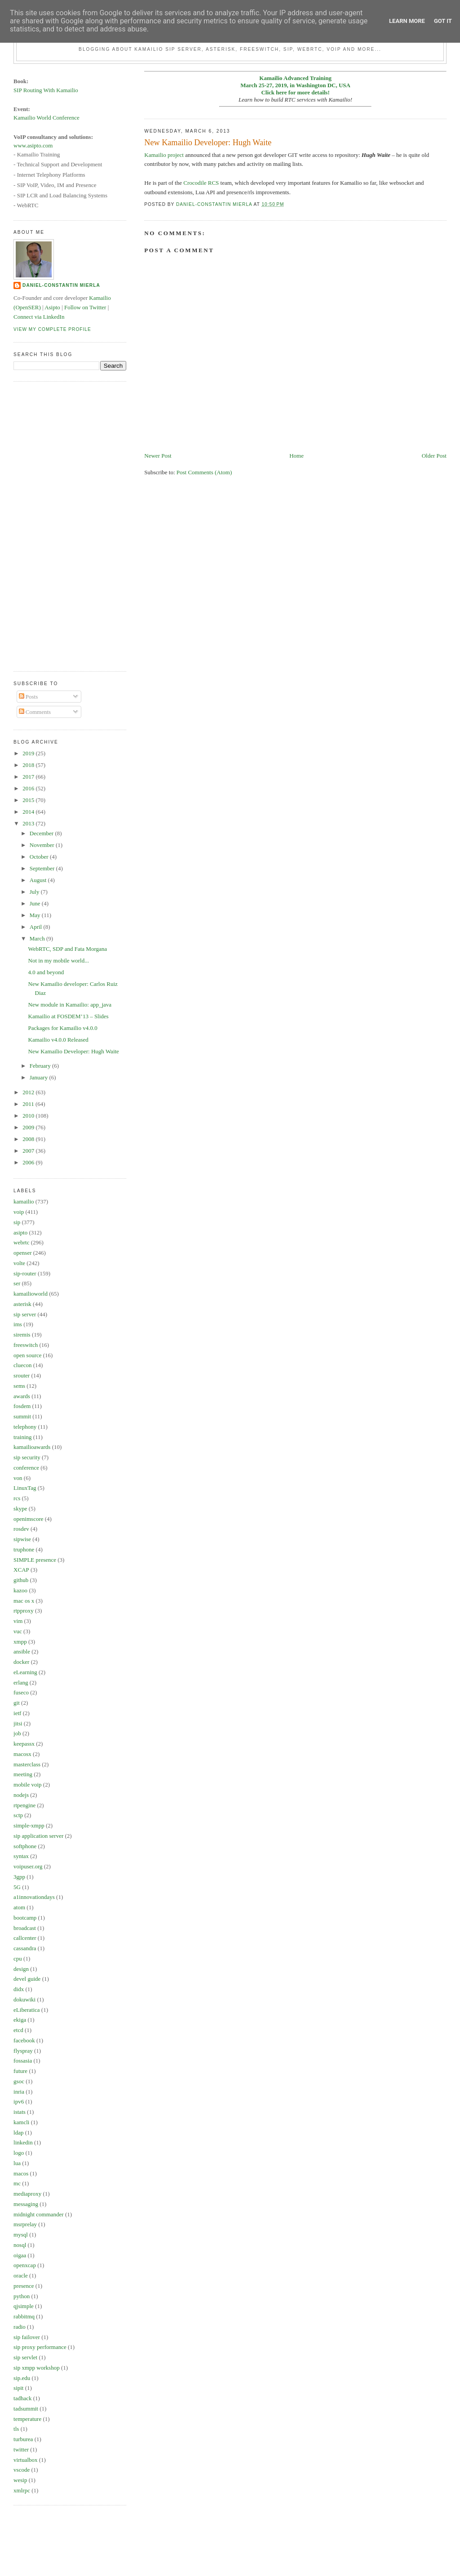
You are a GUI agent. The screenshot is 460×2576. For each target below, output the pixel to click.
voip (18, 1211)
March (38, 938)
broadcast (24, 1928)
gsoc (18, 2081)
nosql (19, 2245)
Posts (28, 696)
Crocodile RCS (201, 182)
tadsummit (25, 2408)
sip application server (38, 1835)
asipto (20, 1232)
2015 (28, 800)
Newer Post (157, 455)
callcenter (24, 1937)
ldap (18, 2132)
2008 (28, 1139)
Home (296, 455)
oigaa (19, 2255)
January (39, 1077)
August (39, 880)
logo (18, 2152)
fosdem (22, 1406)
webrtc (21, 1242)
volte (19, 1263)
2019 (28, 753)
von (17, 1478)
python (21, 2296)
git (16, 1702)
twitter (21, 2449)
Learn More (407, 21)
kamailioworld (30, 1293)
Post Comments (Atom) (204, 472)
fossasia (22, 2060)
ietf (17, 1713)
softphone (24, 1846)
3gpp (19, 1876)
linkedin (23, 2142)
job (17, 1733)
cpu (17, 1958)
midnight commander (38, 2214)
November (43, 845)
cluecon (22, 1365)
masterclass (26, 1764)
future (20, 2071)
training (22, 1437)
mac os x (23, 1600)
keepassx (24, 1743)
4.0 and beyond (46, 972)
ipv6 (18, 2101)
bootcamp (24, 1917)
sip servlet (25, 2357)
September (43, 868)
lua (17, 2163)
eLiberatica (26, 2009)
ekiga (19, 2019)
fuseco (21, 1692)
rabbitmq (24, 2316)
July (35, 891)
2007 (28, 1150)
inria (18, 2091)
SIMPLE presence (34, 1559)
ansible (21, 1651)
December (42, 833)
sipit (18, 2387)
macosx (22, 1754)
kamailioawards (31, 1447)
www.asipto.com (33, 145)
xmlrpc (21, 2490)
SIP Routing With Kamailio (45, 90)
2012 (28, 1092)
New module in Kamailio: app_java (70, 1004)
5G (17, 1887)
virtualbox (25, 2459)
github (20, 1580)
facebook (24, 2040)
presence (23, 2285)
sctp (18, 1815)
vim (17, 1621)
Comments (35, 712)
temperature (27, 2419)
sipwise (22, 1539)
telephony (24, 1426)
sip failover (26, 2337)
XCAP (21, 1569)
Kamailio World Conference (46, 117)
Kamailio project (164, 155)
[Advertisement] (49, 525)
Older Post (434, 455)
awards (21, 1396)
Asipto (52, 307)
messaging (25, 2204)
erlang (20, 1682)
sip (16, 1222)
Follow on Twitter (85, 307)
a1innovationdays (34, 1897)
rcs (16, 1498)
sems (19, 1385)
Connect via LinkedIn (38, 316)
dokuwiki (24, 1999)
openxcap (24, 2265)
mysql (20, 2234)
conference (26, 1467)
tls (16, 2428)
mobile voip (27, 1784)
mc (17, 2183)
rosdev (21, 1528)
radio (19, 2326)
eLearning (25, 1672)
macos (20, 2173)
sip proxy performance (39, 2347)
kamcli (21, 2122)
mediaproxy (27, 2193)
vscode (21, 2469)
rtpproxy (23, 1610)
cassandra (24, 1948)
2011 (28, 1104)
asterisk (22, 1304)
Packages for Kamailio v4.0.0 (62, 1028)
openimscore (28, 1518)
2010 (28, 1115)
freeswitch (25, 1344)
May (36, 915)
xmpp (20, 1641)
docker (21, 1661)
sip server (24, 1314)
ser (16, 1283)
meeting (22, 1774)
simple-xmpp (28, 1825)
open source (27, 1355)
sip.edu (21, 2378)
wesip (20, 2480)
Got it (443, 21)
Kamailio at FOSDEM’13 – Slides (68, 1016)
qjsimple (23, 2306)
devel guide (26, 1978)
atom (19, 1907)
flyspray (23, 2050)
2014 (28, 811)
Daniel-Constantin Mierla (61, 285)
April (37, 926)
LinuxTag (24, 1487)
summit (22, 1416)
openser (22, 1252)
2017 (28, 776)
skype (20, 1508)
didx (18, 1989)
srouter (21, 1375)
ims (17, 1324)
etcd (18, 2030)
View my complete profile (52, 329)
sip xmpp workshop (36, 2367)
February (41, 1065)
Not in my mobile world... (58, 960)
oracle (20, 2275)
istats (19, 2111)
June (36, 903)
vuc (17, 1631)
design (21, 1968)
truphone (23, 1549)
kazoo (20, 1590)
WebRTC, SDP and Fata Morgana (67, 948)
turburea (23, 2439)
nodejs (21, 1795)
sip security (26, 1457)
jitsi (17, 1723)
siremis (22, 1334)
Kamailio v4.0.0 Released (58, 1039)
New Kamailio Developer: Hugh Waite (73, 1051)
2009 (28, 1127)
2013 (28, 823)
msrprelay (25, 2224)
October (40, 856)
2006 (28, 1162)
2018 (28, 765)
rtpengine (24, 1805)
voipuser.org (27, 1866)
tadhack (22, 2398)
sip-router (24, 1273)
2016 (28, 788)
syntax (21, 1856)
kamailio (23, 1201)
